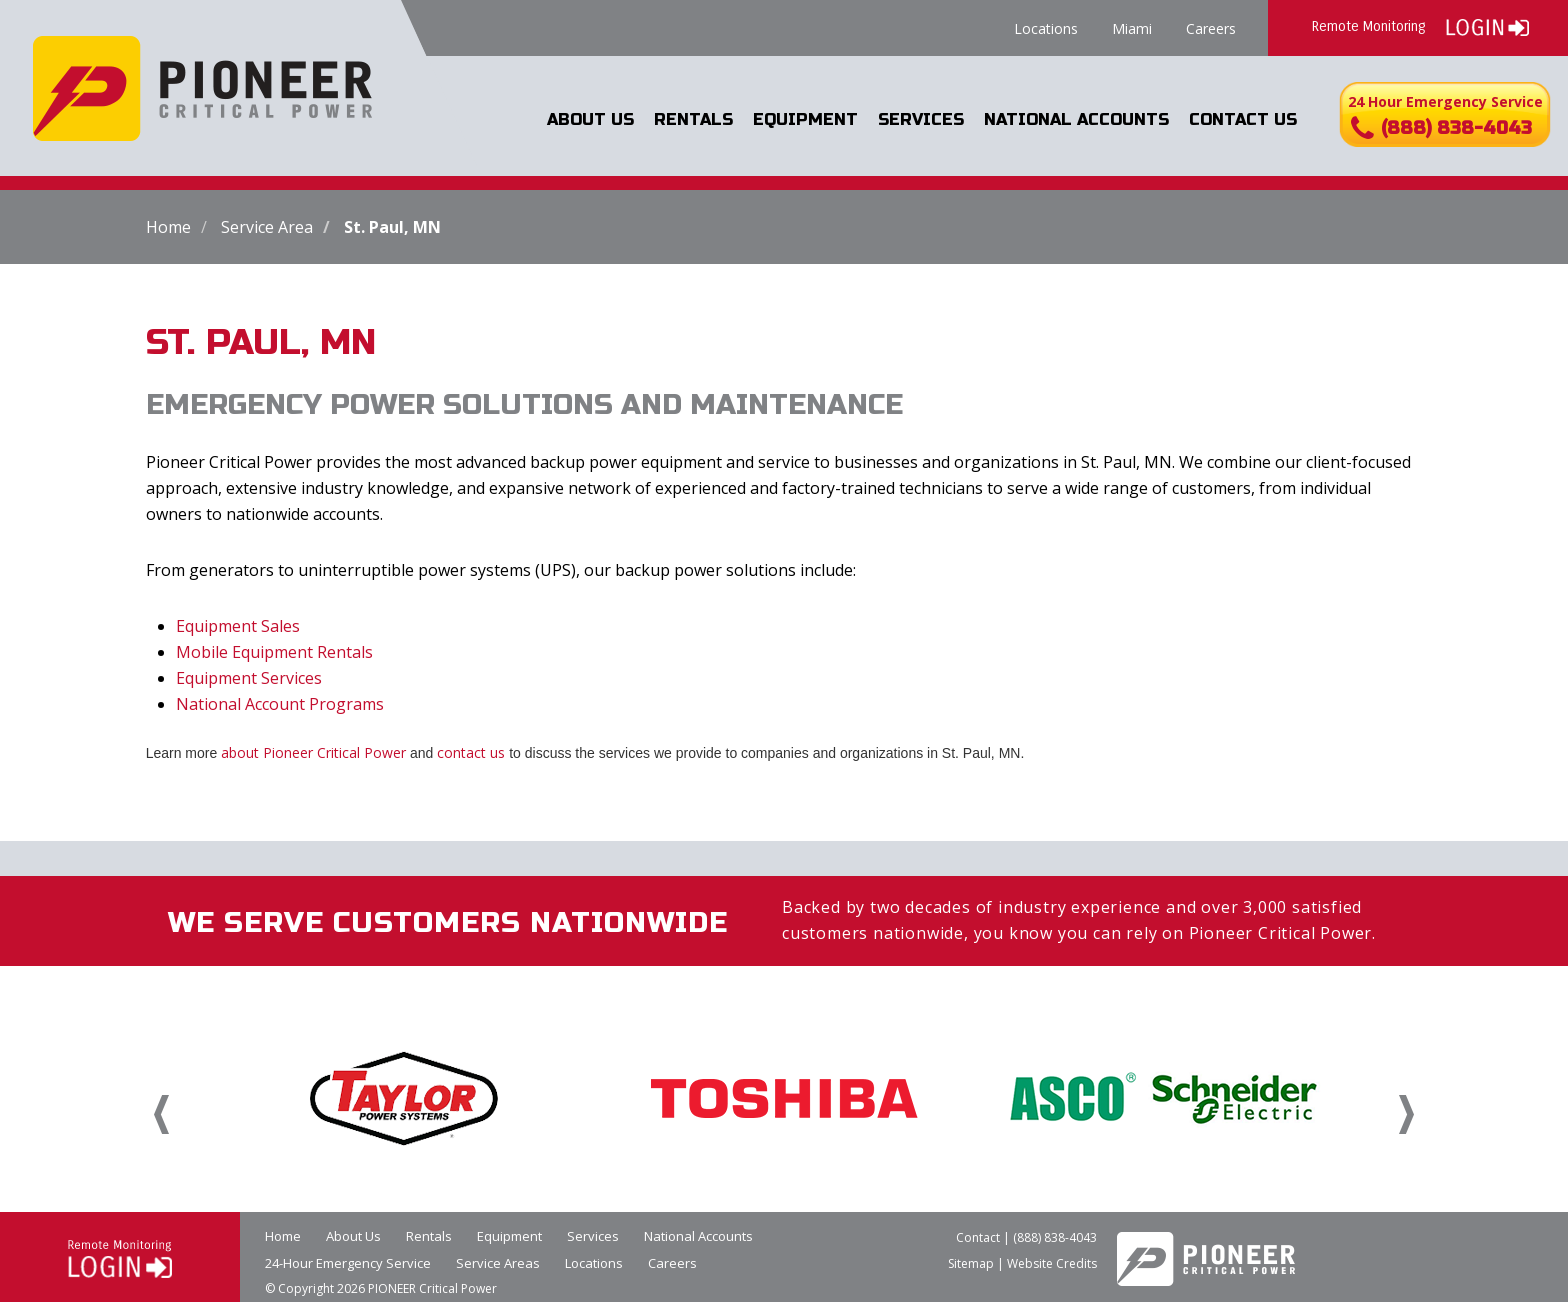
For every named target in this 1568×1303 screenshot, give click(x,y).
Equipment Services (249, 678)
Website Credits (1052, 1263)
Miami (1132, 28)
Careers (1211, 28)
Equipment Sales (238, 626)
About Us (596, 119)
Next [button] (1406, 1114)
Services (922, 119)
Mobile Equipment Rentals (274, 652)
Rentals (697, 119)
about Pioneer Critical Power (313, 752)
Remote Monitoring (1420, 25)
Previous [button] (161, 1114)
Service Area (267, 227)
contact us (471, 752)
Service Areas (498, 1263)
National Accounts (1077, 119)
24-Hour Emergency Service (348, 1263)
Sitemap (971, 1263)
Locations (1046, 28)
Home (168, 227)
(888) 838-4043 (1055, 1237)
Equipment (808, 119)
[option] (404, 1097)
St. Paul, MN (392, 227)
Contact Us (1243, 119)
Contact (978, 1237)
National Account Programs (280, 704)
